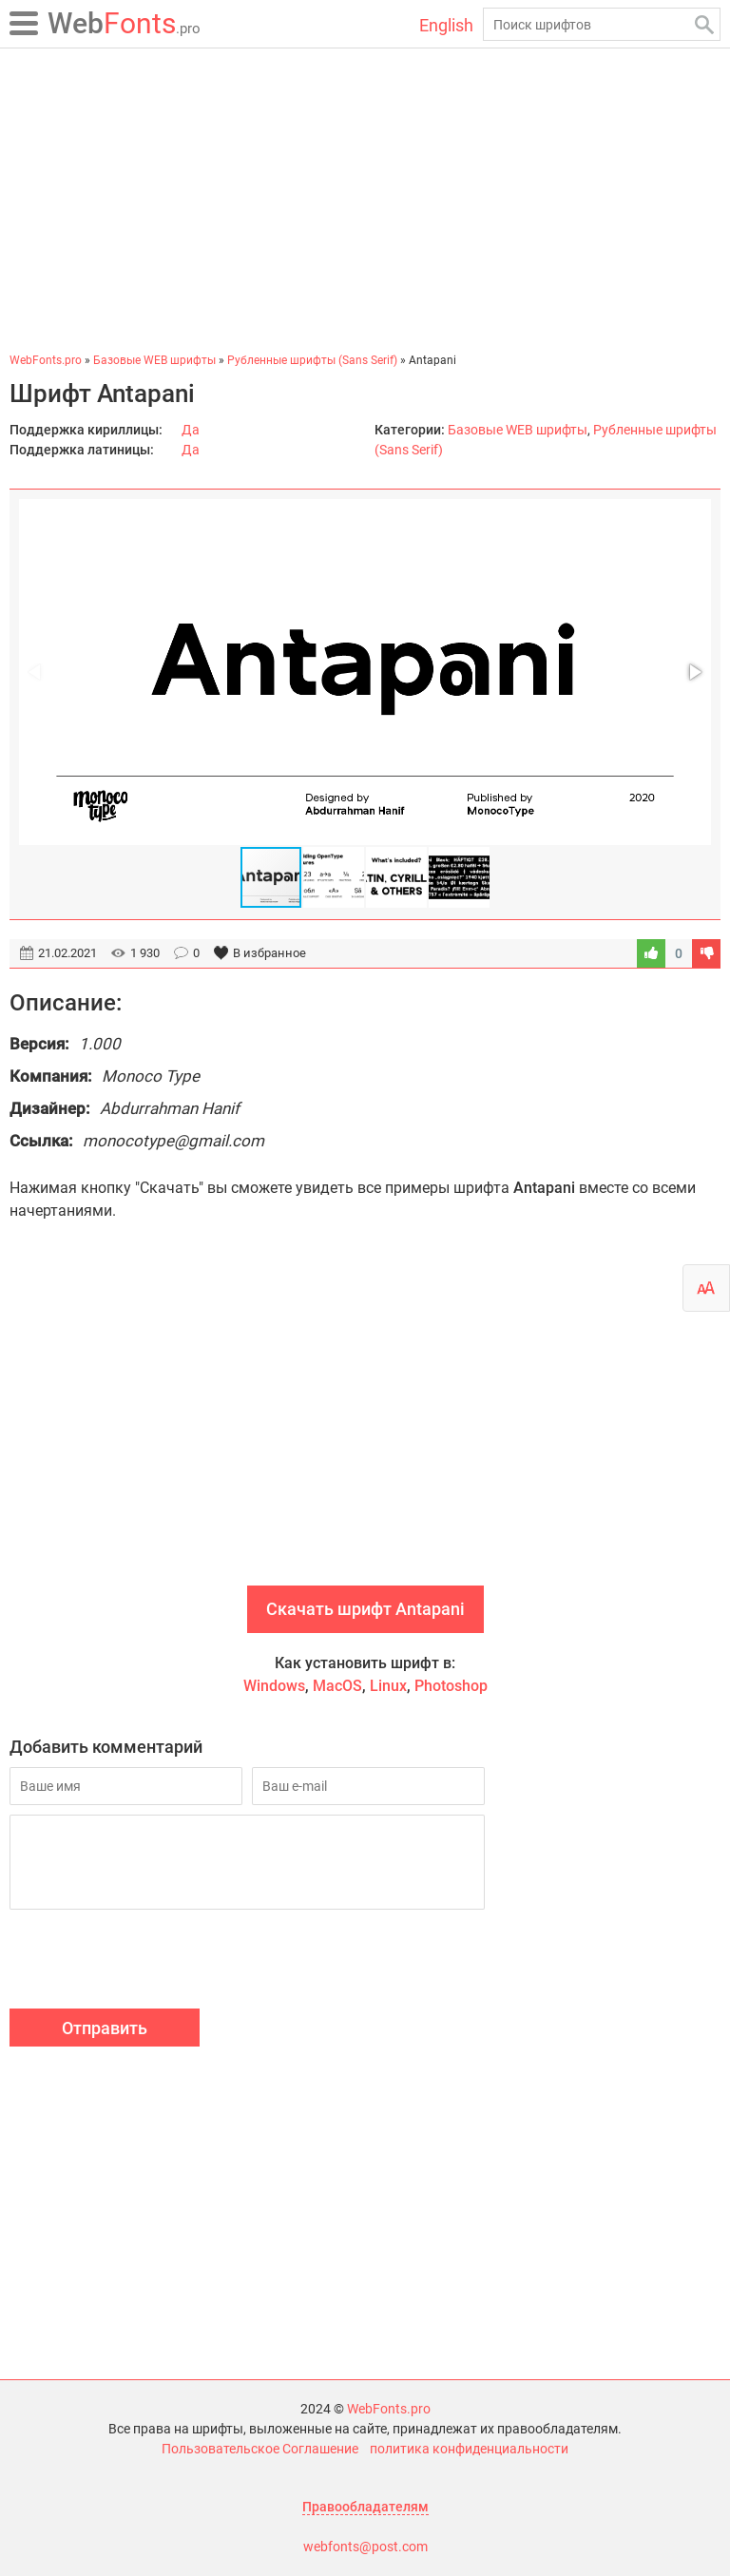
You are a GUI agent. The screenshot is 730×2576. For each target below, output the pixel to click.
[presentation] (154, 1962)
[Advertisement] (365, 200)
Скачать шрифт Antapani (365, 1609)
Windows (274, 1686)
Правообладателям (365, 2506)
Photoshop (451, 1686)
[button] (694, 672)
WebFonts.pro (389, 2408)
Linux (388, 1686)
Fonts (124, 23)
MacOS (337, 1686)
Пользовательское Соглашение (260, 2448)
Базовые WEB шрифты (517, 429)
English (446, 25)
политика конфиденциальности (469, 2448)
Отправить (104, 2028)
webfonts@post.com (365, 2546)
